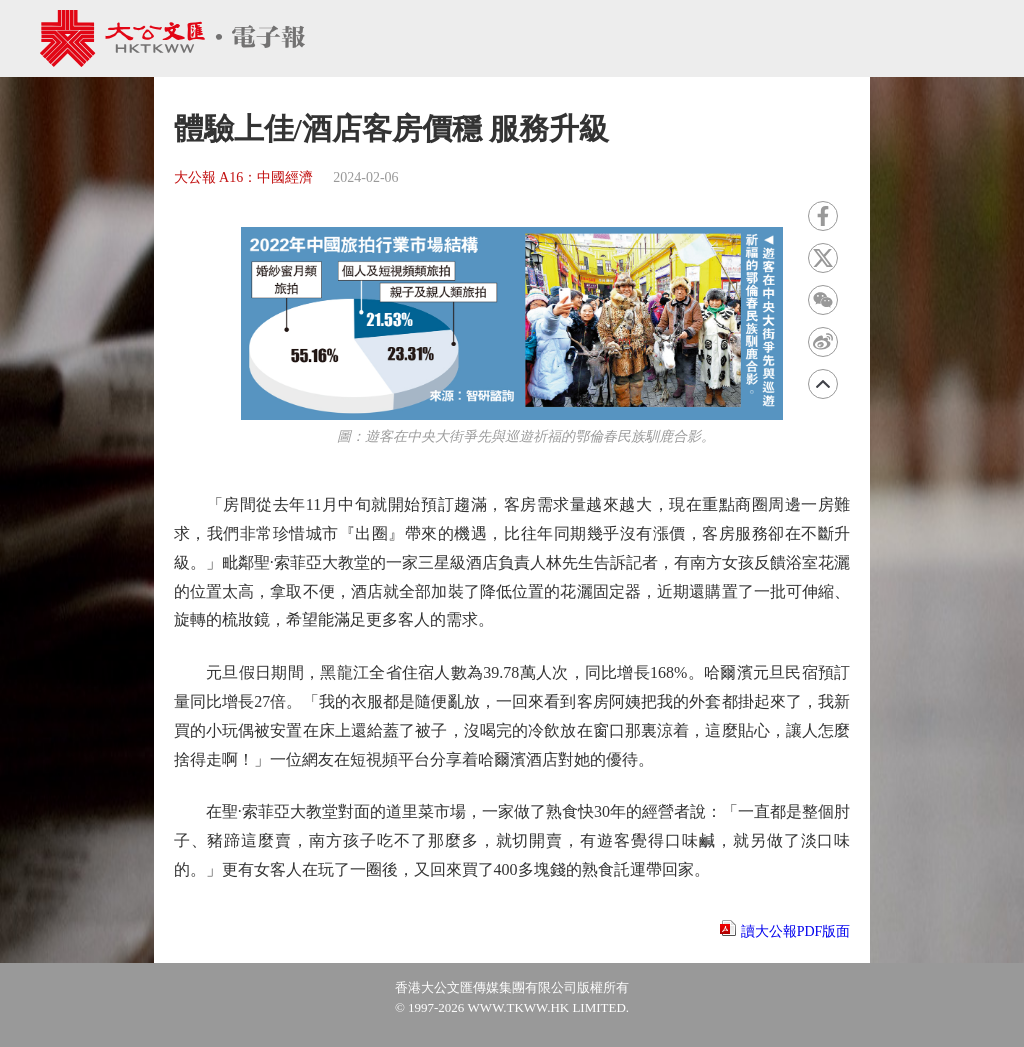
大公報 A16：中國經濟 (244, 177)
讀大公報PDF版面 (796, 931)
